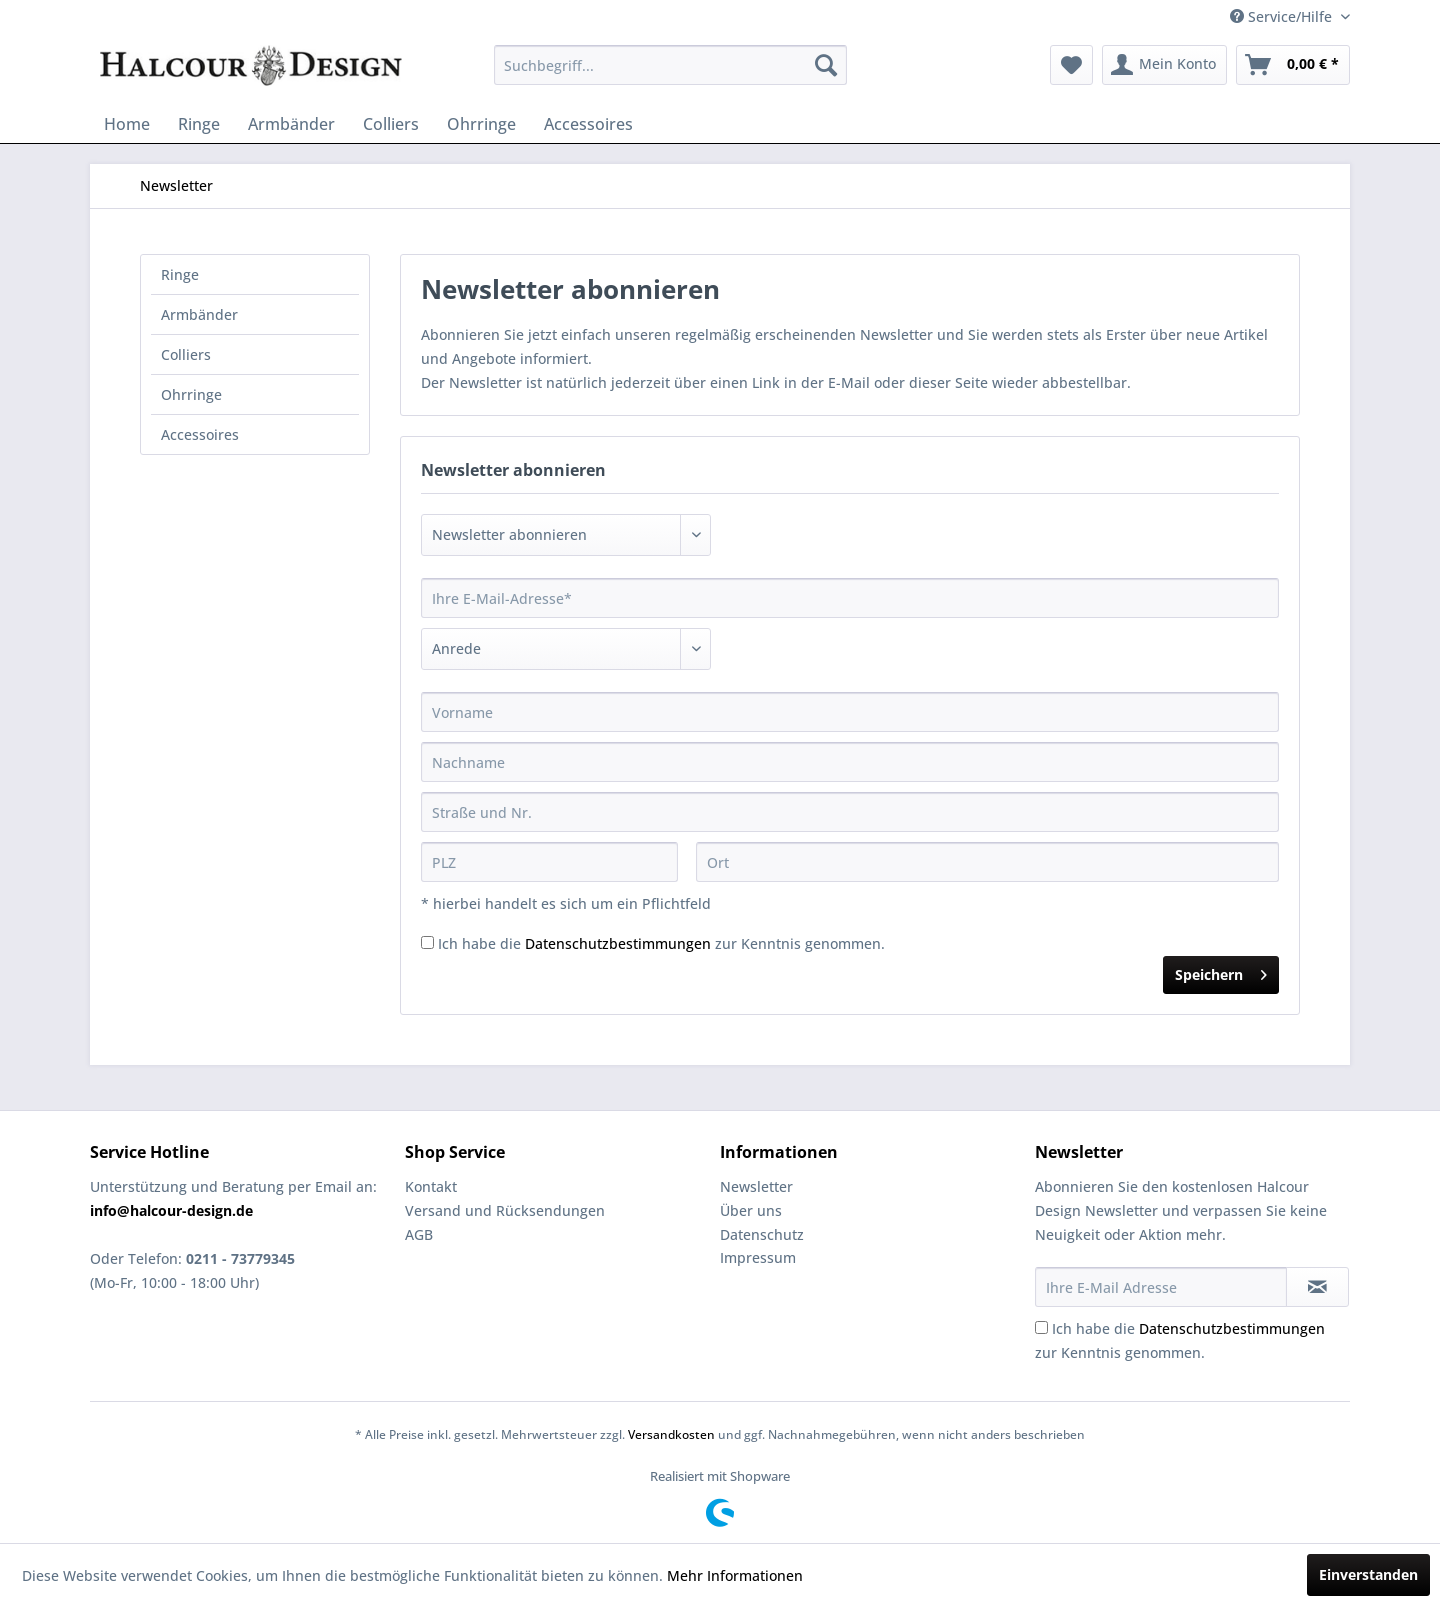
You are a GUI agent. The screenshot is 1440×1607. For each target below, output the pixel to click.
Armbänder (199, 314)
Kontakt (431, 1186)
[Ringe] (199, 124)
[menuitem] (670, 65)
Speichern (1221, 971)
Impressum (758, 1257)
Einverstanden (1368, 1574)
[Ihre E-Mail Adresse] (1161, 1287)
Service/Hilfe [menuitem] (1283, 16)
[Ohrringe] (481, 124)
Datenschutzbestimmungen (618, 943)
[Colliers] (391, 124)
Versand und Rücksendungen (505, 1210)
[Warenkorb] (1293, 65)
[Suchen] (826, 65)
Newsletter (756, 1186)
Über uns (751, 1210)
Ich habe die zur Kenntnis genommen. (661, 943)
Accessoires (200, 434)
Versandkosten (671, 1434)
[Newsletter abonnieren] (1317, 1287)
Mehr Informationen (735, 1575)
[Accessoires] (588, 124)
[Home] (127, 124)
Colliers (186, 354)
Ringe (180, 274)
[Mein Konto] (1164, 65)
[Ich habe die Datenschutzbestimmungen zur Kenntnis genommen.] (427, 942)
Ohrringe (191, 394)
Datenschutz (762, 1234)
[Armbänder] (291, 124)
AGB (419, 1234)
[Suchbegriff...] (670, 65)
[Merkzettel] (1071, 65)
